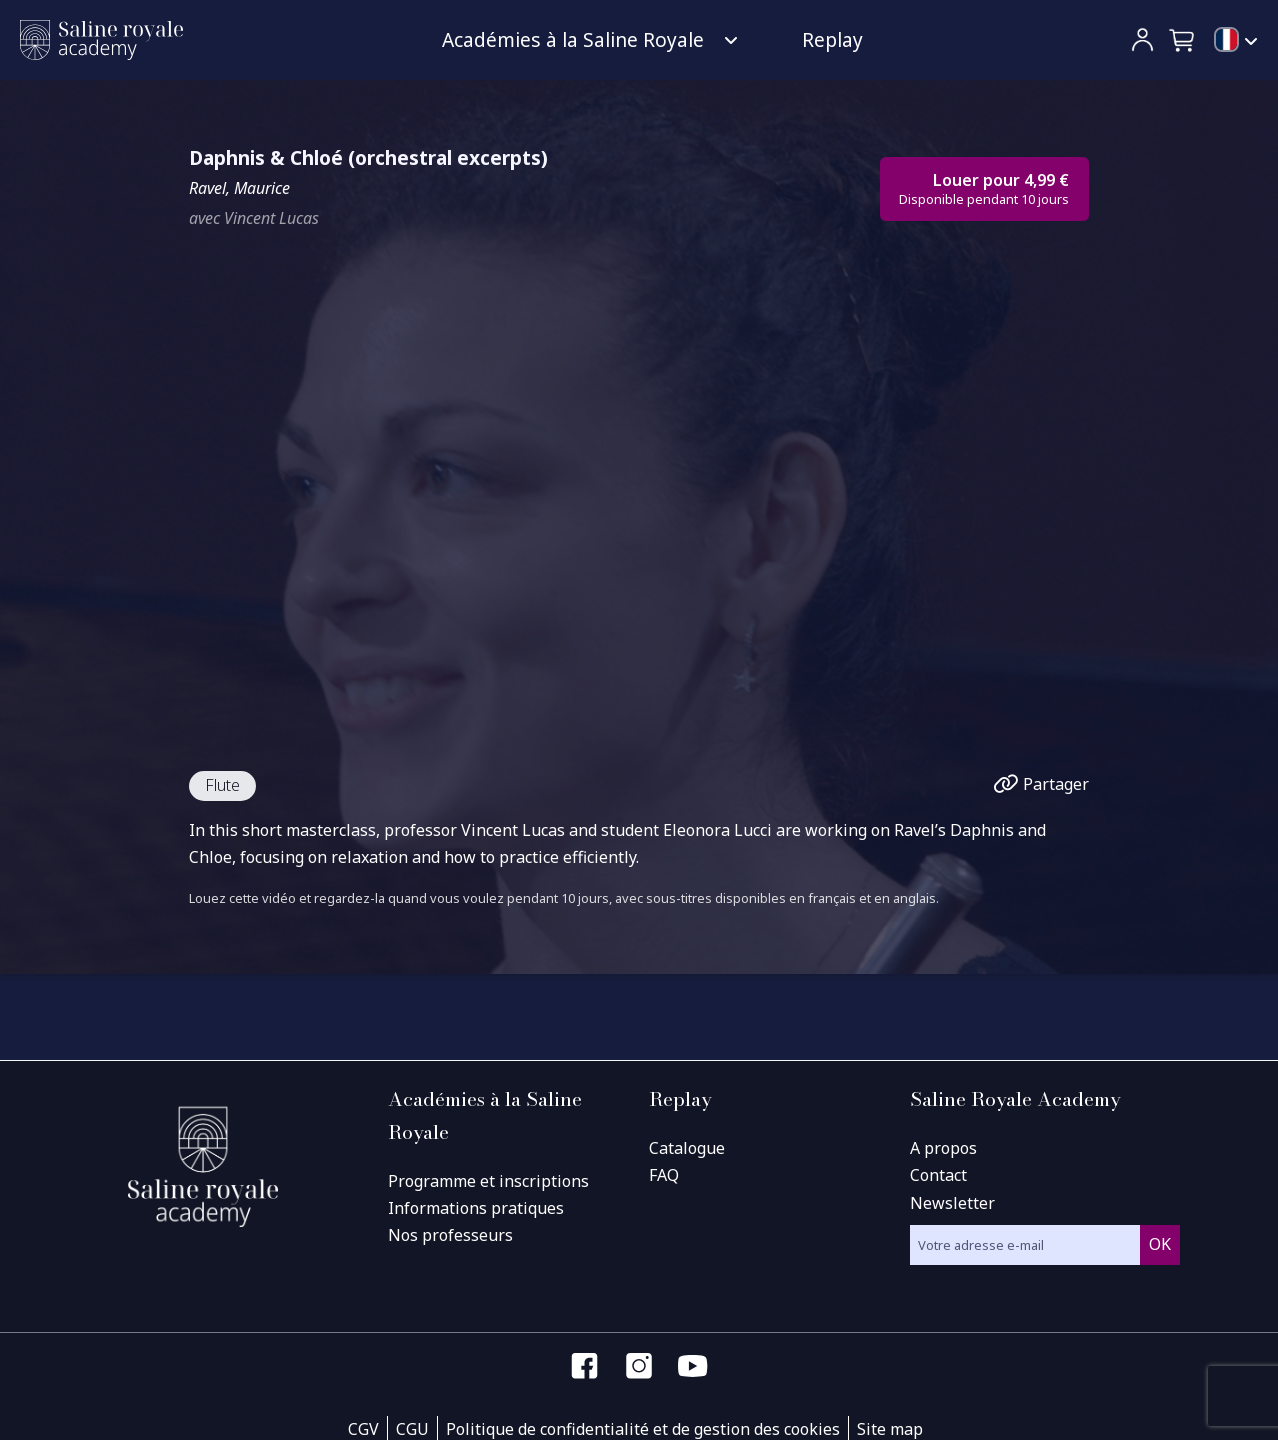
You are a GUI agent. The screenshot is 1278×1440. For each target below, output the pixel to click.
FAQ (664, 1175)
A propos (943, 1148)
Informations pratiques (476, 1208)
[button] (1183, 40)
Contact (938, 1175)
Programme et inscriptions (488, 1181)
